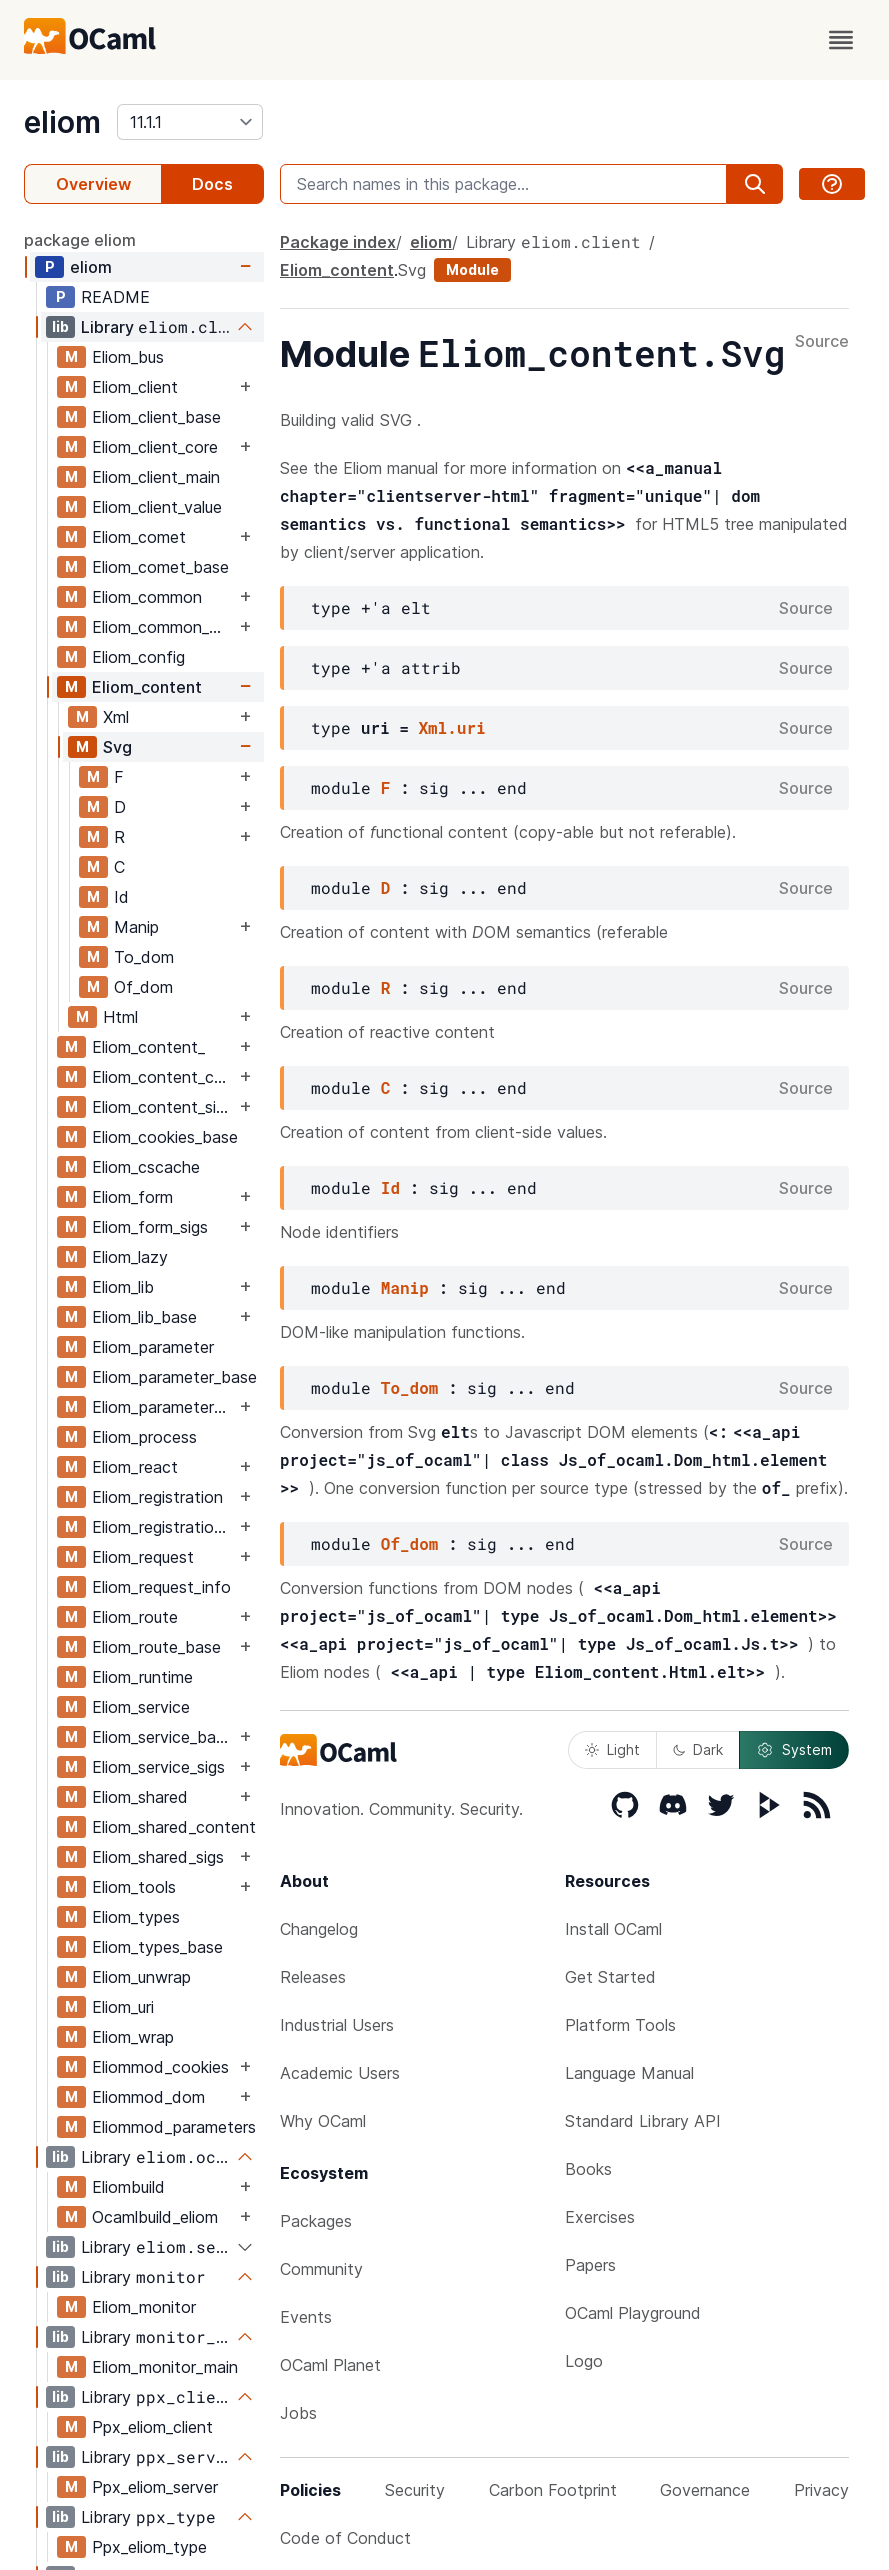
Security (415, 2490)
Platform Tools (620, 2025)
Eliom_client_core (155, 447)
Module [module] (472, 269)
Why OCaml (323, 2121)
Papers (590, 2265)
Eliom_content (147, 687)
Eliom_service (141, 1707)
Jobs (298, 2413)
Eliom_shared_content (174, 1827)
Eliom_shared (140, 1797)
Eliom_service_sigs (158, 1767)
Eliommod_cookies (160, 2067)
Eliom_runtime (142, 1677)
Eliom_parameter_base (174, 1377)
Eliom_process (144, 1437)
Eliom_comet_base (160, 567)
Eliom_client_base (156, 417)
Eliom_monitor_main (165, 2367)
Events (306, 2317)
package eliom (80, 240)
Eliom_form (132, 1197)
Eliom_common (147, 597)
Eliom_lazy (130, 1257)
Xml (116, 717)
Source (822, 342)
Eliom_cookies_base (165, 1137)
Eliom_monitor (144, 2307)
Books (588, 2169)
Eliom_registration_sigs (163, 1527)
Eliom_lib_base (144, 1317)
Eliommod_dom (148, 2097)
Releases (313, 1977)
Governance (705, 2490)
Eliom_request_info (161, 1587)
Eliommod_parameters (174, 2127)
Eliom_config (138, 657)
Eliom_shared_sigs (158, 1857)
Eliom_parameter (153, 1347)
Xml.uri (451, 727)
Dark (698, 1749)
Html (120, 1017)
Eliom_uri (123, 2007)
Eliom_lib (123, 1287)
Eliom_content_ (148, 1047)
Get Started (610, 1977)
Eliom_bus (128, 357)
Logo (584, 2361)
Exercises (600, 2217)
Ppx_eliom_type (149, 2547)
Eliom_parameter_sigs (163, 1407)
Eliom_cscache (146, 1167)
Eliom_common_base (163, 627)
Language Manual (629, 2073)
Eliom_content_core (163, 1077)
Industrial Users (337, 2025)
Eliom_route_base (156, 1647)
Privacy (821, 2490)
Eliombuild (128, 2187)
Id (121, 897)
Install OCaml (613, 1929)
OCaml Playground (633, 2313)
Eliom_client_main (156, 477)
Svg (117, 747)
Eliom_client (135, 387)
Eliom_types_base (157, 1947)
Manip (136, 927)
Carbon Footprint (553, 2490)
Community (321, 2269)
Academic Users (340, 2073)
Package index (338, 242)
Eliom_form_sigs (150, 1227)
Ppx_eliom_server (155, 2487)
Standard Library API (643, 2121)
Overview (93, 184)
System (794, 1750)
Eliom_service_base (162, 1737)
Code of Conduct (345, 2538)
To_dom (144, 957)
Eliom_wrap (133, 2037)
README (115, 297)
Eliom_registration (157, 1497)
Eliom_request (143, 1557)
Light (612, 1749)
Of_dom (143, 987)
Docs (212, 184)
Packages (316, 2221)
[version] (190, 122)
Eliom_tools (134, 1887)
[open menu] (841, 40)
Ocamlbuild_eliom (155, 2217)
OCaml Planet (330, 2365)
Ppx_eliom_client (152, 2427)
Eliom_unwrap (141, 1977)
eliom (62, 122)
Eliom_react (135, 1467)
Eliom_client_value (157, 507)
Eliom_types (136, 1917)
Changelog (319, 1929)
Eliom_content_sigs (162, 1107)
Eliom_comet (139, 537)
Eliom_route (135, 1617)
